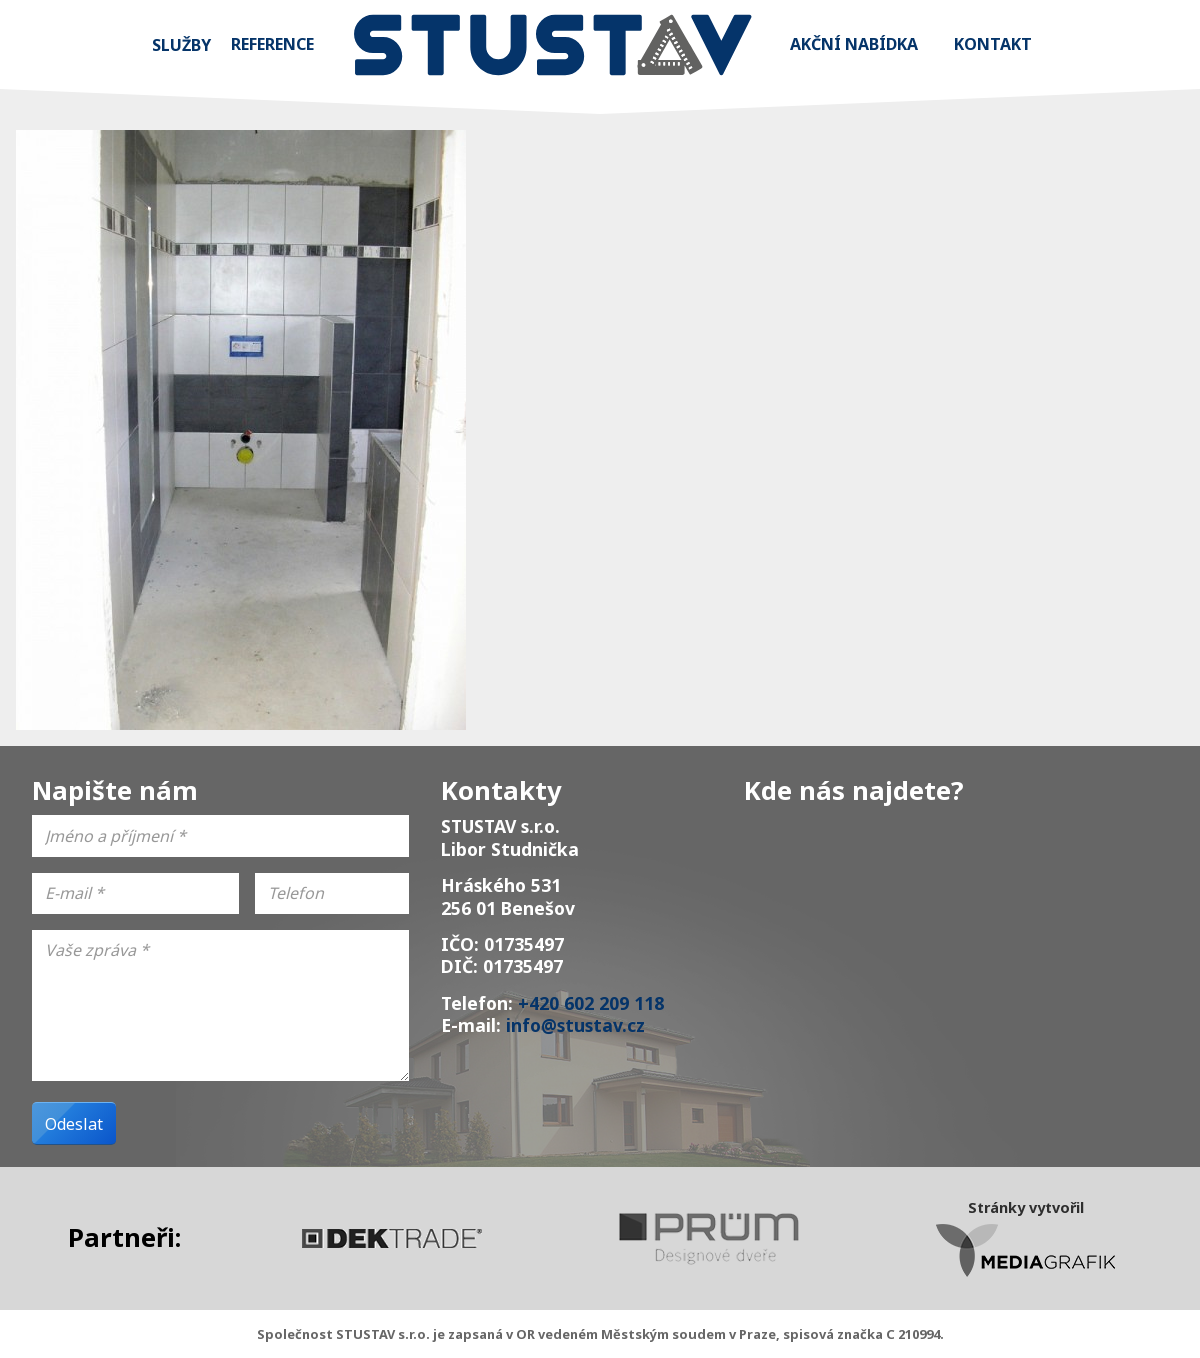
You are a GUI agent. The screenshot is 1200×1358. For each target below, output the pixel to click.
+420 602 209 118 (591, 1003)
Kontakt (993, 44)
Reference (272, 44)
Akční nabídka (854, 44)
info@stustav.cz (575, 1025)
